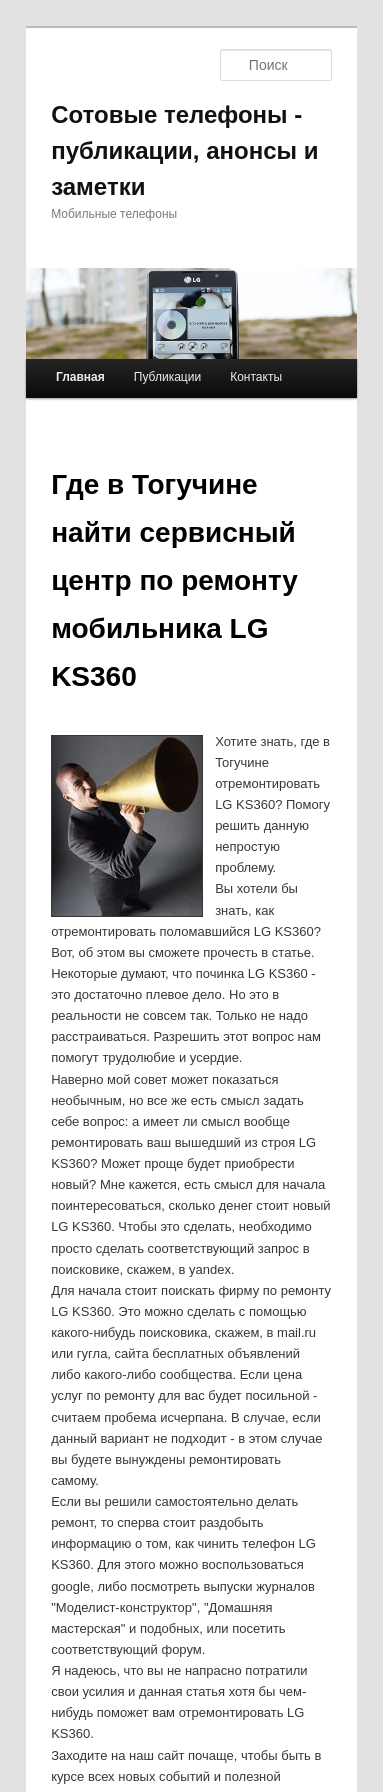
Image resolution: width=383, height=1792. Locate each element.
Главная (80, 377)
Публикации (167, 377)
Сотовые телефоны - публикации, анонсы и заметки (184, 150)
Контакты (256, 377)
